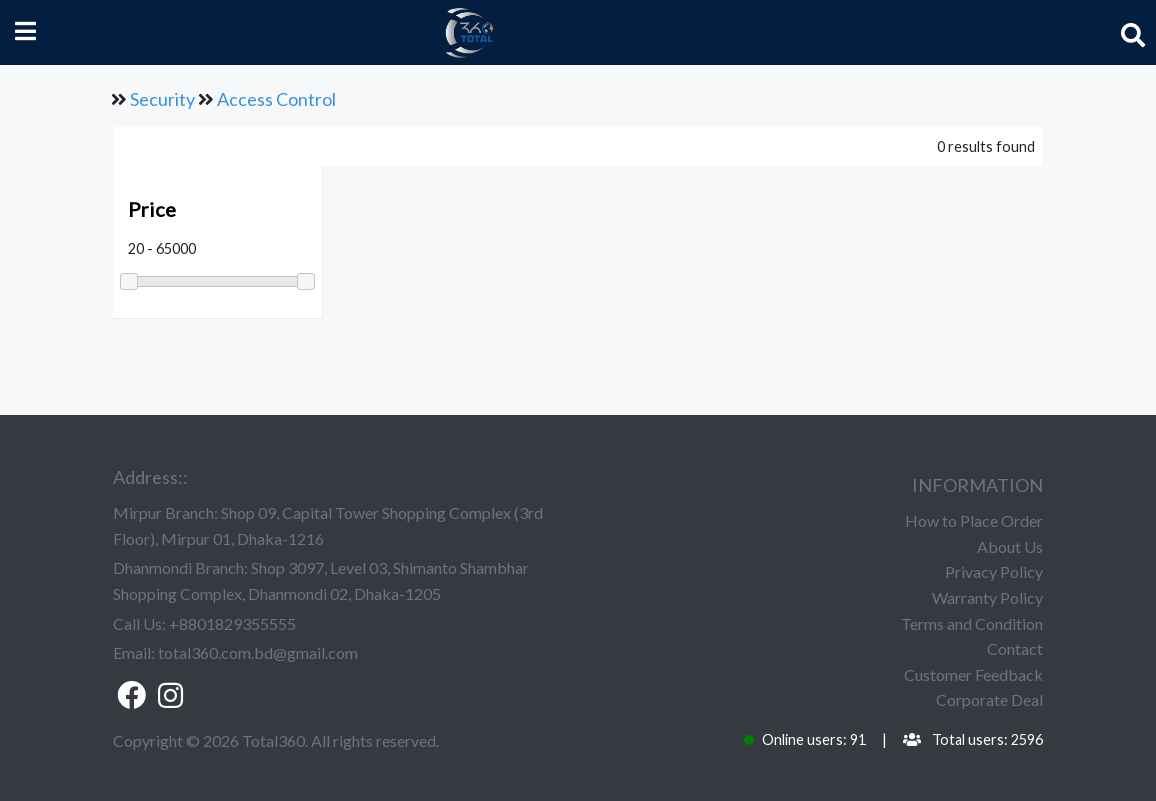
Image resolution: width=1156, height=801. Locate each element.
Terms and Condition (972, 623)
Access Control (276, 99)
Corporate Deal (989, 699)
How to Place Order (974, 520)
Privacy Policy (994, 571)
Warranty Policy (987, 597)
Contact (1015, 648)
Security (162, 99)
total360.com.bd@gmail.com (258, 652)
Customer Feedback (973, 674)
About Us (1010, 546)
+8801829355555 (232, 623)
